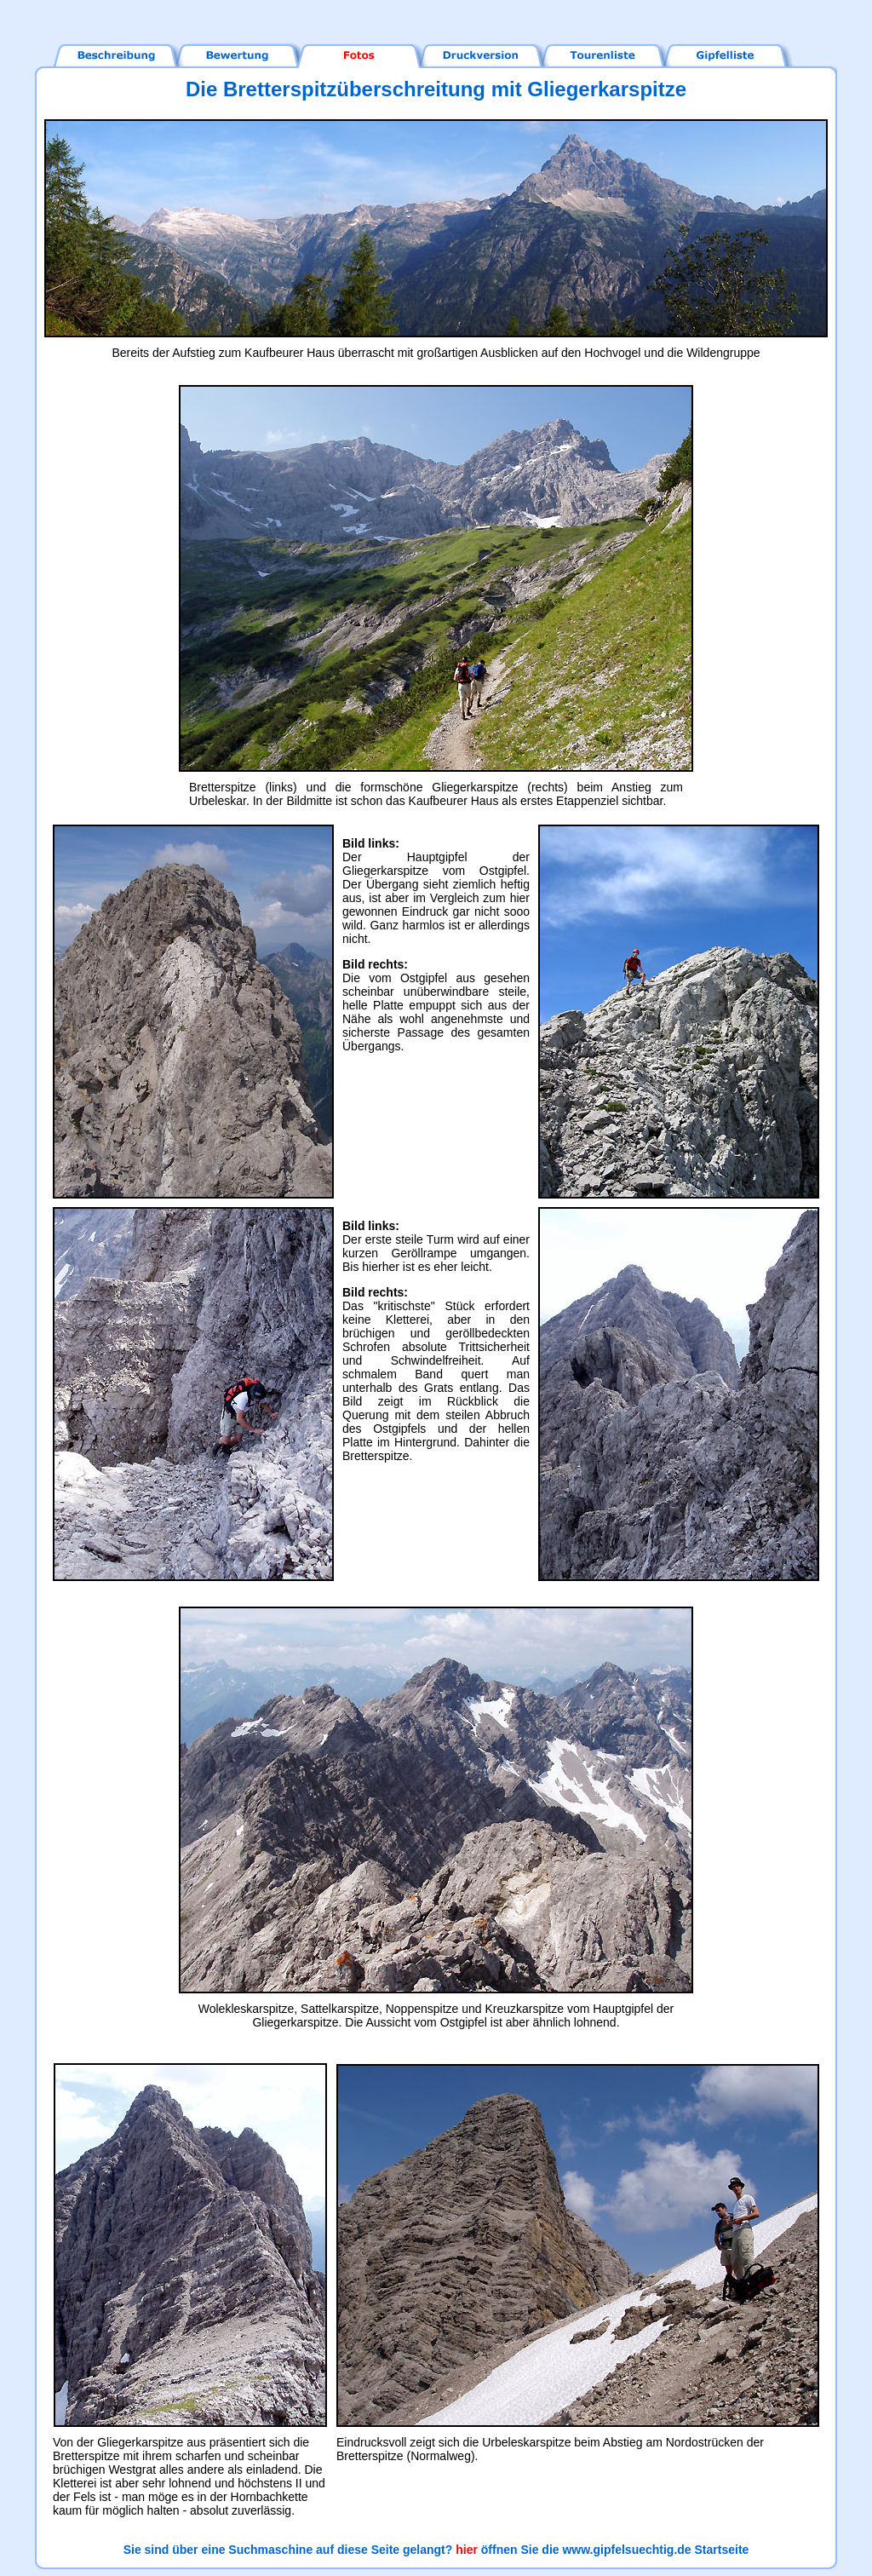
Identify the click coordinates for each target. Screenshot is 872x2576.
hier (467, 2549)
